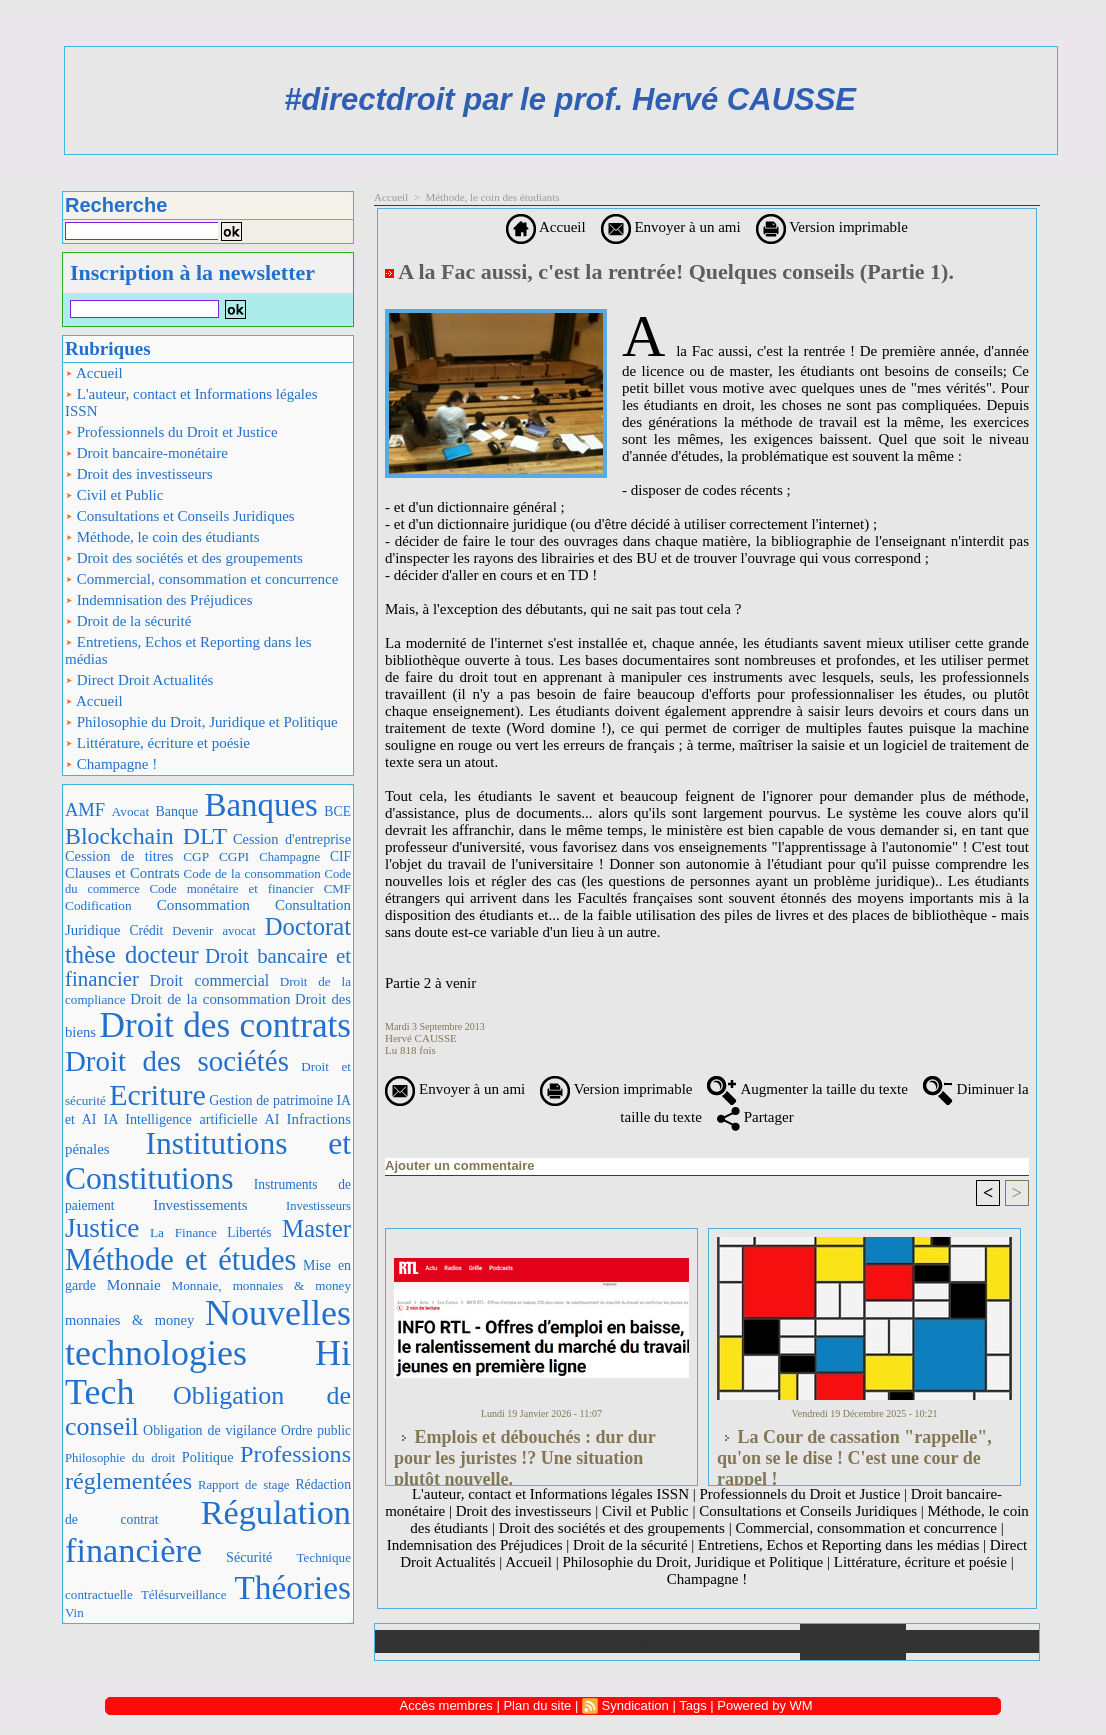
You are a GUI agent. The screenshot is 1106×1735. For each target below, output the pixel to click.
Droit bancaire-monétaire (146, 453)
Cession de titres (119, 856)
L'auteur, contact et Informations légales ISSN (191, 402)
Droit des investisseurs (139, 474)
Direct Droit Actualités (139, 680)
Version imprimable (832, 227)
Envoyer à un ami (671, 227)
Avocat (131, 811)
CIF (340, 856)
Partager (755, 1117)
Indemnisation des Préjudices (159, 600)
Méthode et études (181, 1260)
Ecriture (157, 1094)
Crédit (146, 930)
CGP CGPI (216, 856)
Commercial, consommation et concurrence (201, 579)
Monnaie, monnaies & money (261, 1285)
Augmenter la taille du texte (807, 1089)
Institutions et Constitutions (208, 1161)
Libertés (249, 1232)
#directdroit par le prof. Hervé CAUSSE (570, 99)
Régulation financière (208, 1531)
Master (316, 1228)
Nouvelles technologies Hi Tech (208, 1352)
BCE (337, 811)
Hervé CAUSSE (421, 1038)
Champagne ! (111, 764)
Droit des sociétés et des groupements (184, 558)
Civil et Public (114, 495)
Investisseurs (318, 1206)
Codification (98, 905)
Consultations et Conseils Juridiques (180, 516)
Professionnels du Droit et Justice (171, 432)
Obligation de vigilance (209, 1430)
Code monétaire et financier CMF (250, 888)
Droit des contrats (225, 1025)
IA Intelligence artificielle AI (191, 1119)
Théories (293, 1587)
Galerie (534, 1641)
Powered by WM (764, 1705)
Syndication (635, 1705)
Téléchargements (640, 1641)
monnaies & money (129, 1320)
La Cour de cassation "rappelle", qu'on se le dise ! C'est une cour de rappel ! (854, 1452)
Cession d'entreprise (292, 839)
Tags (692, 1705)
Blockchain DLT (146, 836)
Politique (208, 1457)
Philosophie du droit (120, 1458)
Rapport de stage (244, 1485)
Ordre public (316, 1430)
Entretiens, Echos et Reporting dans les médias (188, 650)
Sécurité (249, 1557)
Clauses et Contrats (122, 873)
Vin (74, 1612)
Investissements (200, 1205)
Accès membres (446, 1705)
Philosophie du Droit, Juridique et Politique (201, 722)
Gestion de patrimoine (271, 1100)
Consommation (203, 904)
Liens (747, 1641)
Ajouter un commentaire (460, 1165)
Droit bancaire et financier (208, 967)
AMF (85, 809)
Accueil (94, 373)
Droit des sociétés (177, 1061)
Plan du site (972, 1641)
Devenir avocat (214, 931)
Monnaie (134, 1284)
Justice (102, 1228)
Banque (177, 811)
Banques (261, 805)
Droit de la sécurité (128, 621)
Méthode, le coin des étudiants (162, 537)
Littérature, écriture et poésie (157, 743)
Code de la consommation (252, 873)
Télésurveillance (184, 1594)
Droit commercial (210, 980)
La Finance (183, 1232)
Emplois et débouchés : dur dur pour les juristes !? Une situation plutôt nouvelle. (524, 1452)
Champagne (289, 857)
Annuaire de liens (853, 1642)
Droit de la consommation (210, 999)
